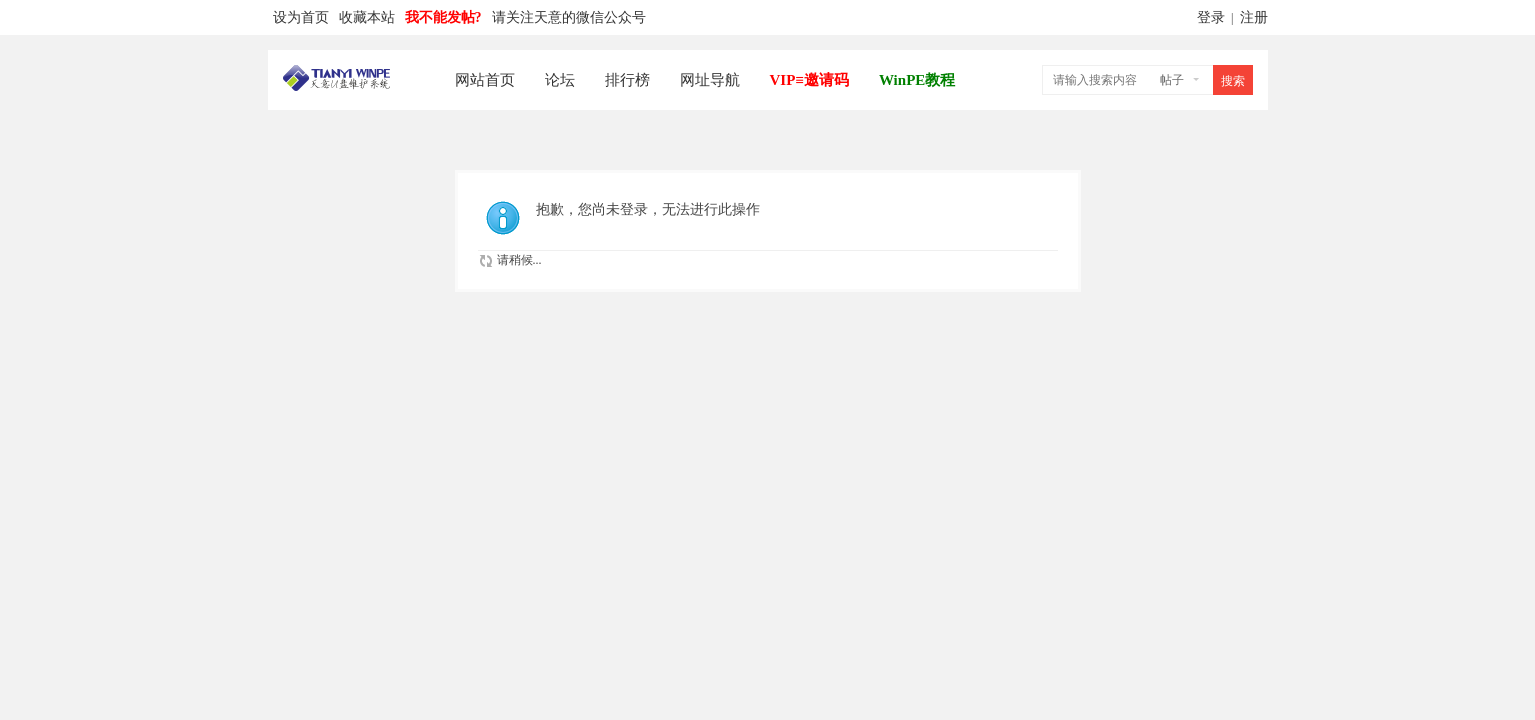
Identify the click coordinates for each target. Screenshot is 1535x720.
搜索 (1233, 81)
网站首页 (485, 80)
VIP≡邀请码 (809, 80)
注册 (1254, 17)
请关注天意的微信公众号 (569, 17)
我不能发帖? (443, 17)
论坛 (560, 80)
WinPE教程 (917, 80)
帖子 (1172, 80)
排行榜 (627, 80)
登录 (1211, 17)
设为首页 (301, 17)
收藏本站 (367, 17)
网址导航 (710, 80)
